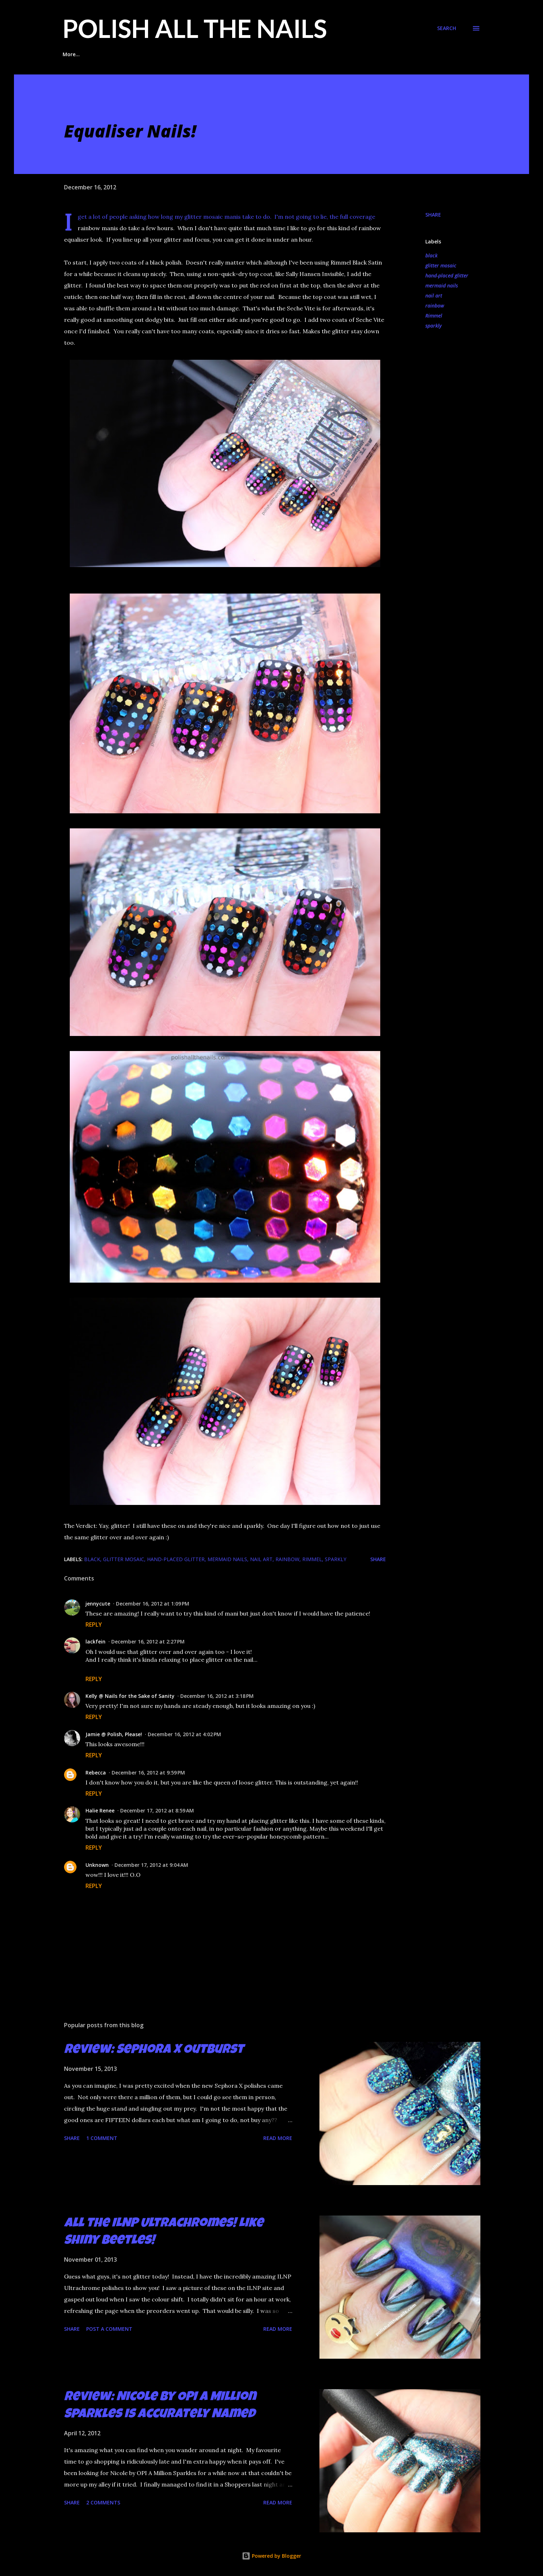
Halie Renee (99, 1810)
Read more (277, 2138)
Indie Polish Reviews (187, 54)
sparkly (433, 325)
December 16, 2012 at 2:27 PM (148, 1641)
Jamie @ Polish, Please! (113, 1734)
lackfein (95, 1641)
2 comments (103, 2502)
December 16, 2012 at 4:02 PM (184, 1734)
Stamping (321, 54)
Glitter (280, 54)
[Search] (446, 28)
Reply (93, 1624)
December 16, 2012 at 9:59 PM (148, 1772)
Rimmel (433, 315)
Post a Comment (109, 2328)
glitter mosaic (440, 265)
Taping (242, 54)
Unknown (97, 1864)
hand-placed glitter (446, 275)
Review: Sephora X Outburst (154, 2050)
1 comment (101, 2138)
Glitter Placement (120, 54)
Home (70, 54)
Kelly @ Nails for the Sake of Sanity (130, 1696)
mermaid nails (441, 285)
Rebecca (95, 1772)
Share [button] (433, 214)
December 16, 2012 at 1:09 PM (152, 1603)
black (431, 255)
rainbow (434, 305)
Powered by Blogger (271, 2555)
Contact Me (368, 54)
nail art (433, 295)
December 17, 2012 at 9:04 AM (151, 1864)
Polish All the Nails (195, 28)
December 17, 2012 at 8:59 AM (157, 1810)
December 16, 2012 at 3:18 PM (217, 1696)
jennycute (97, 1603)
